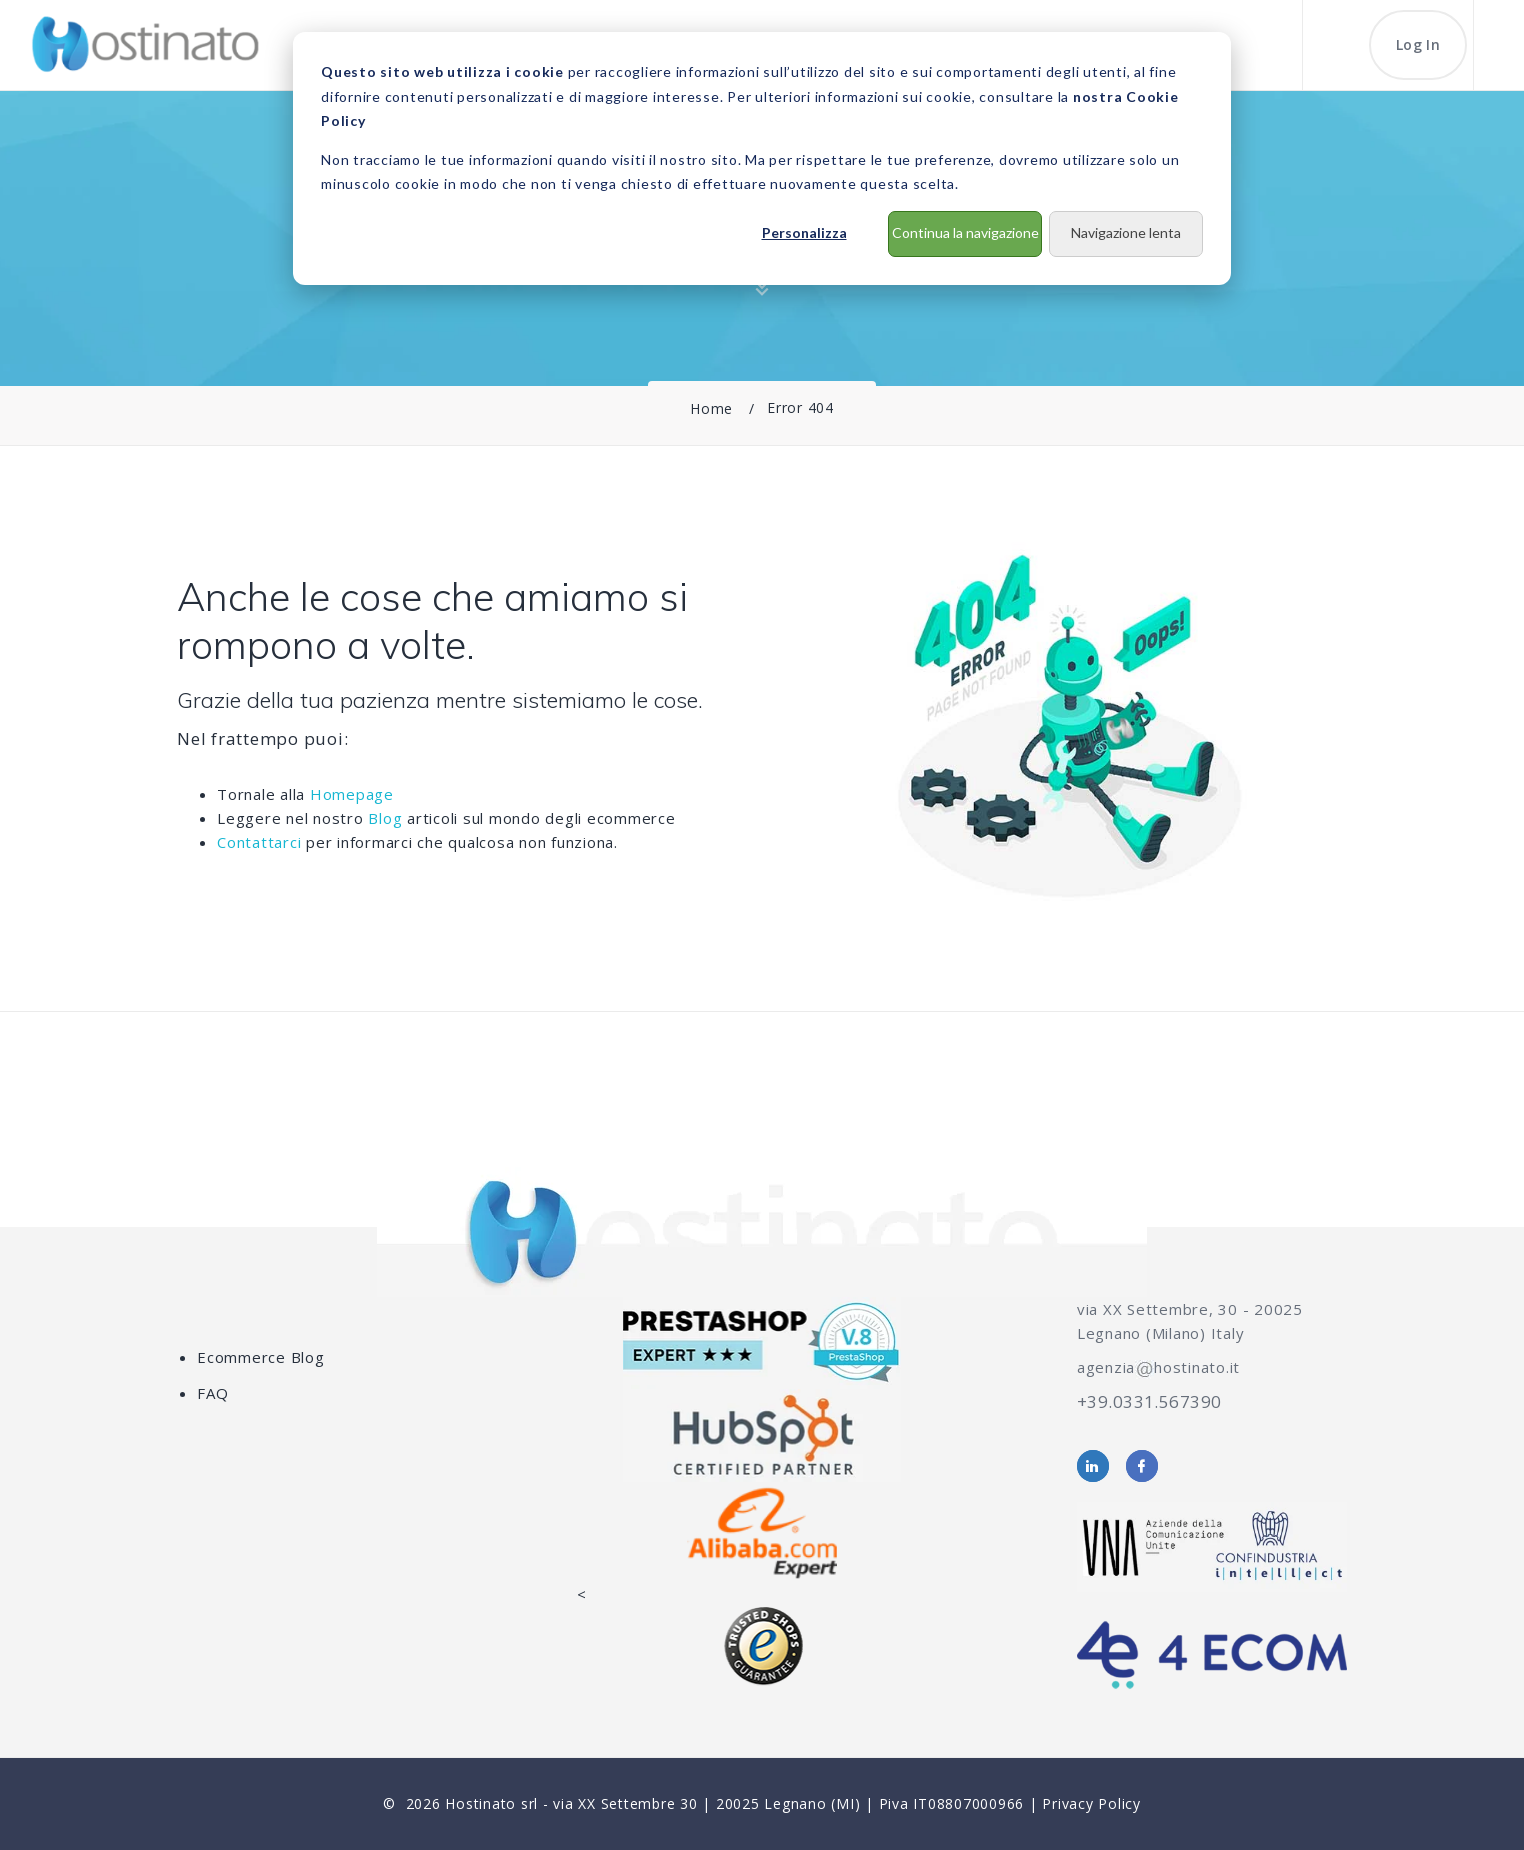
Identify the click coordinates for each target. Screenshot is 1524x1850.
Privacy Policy (1091, 1803)
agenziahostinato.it (1158, 1367)
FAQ (212, 1393)
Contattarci (259, 842)
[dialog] (762, 158)
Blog (385, 818)
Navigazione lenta (1126, 232)
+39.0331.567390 (1149, 1401)
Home (711, 408)
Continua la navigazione (965, 232)
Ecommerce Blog (261, 1357)
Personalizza (804, 232)
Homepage (352, 794)
